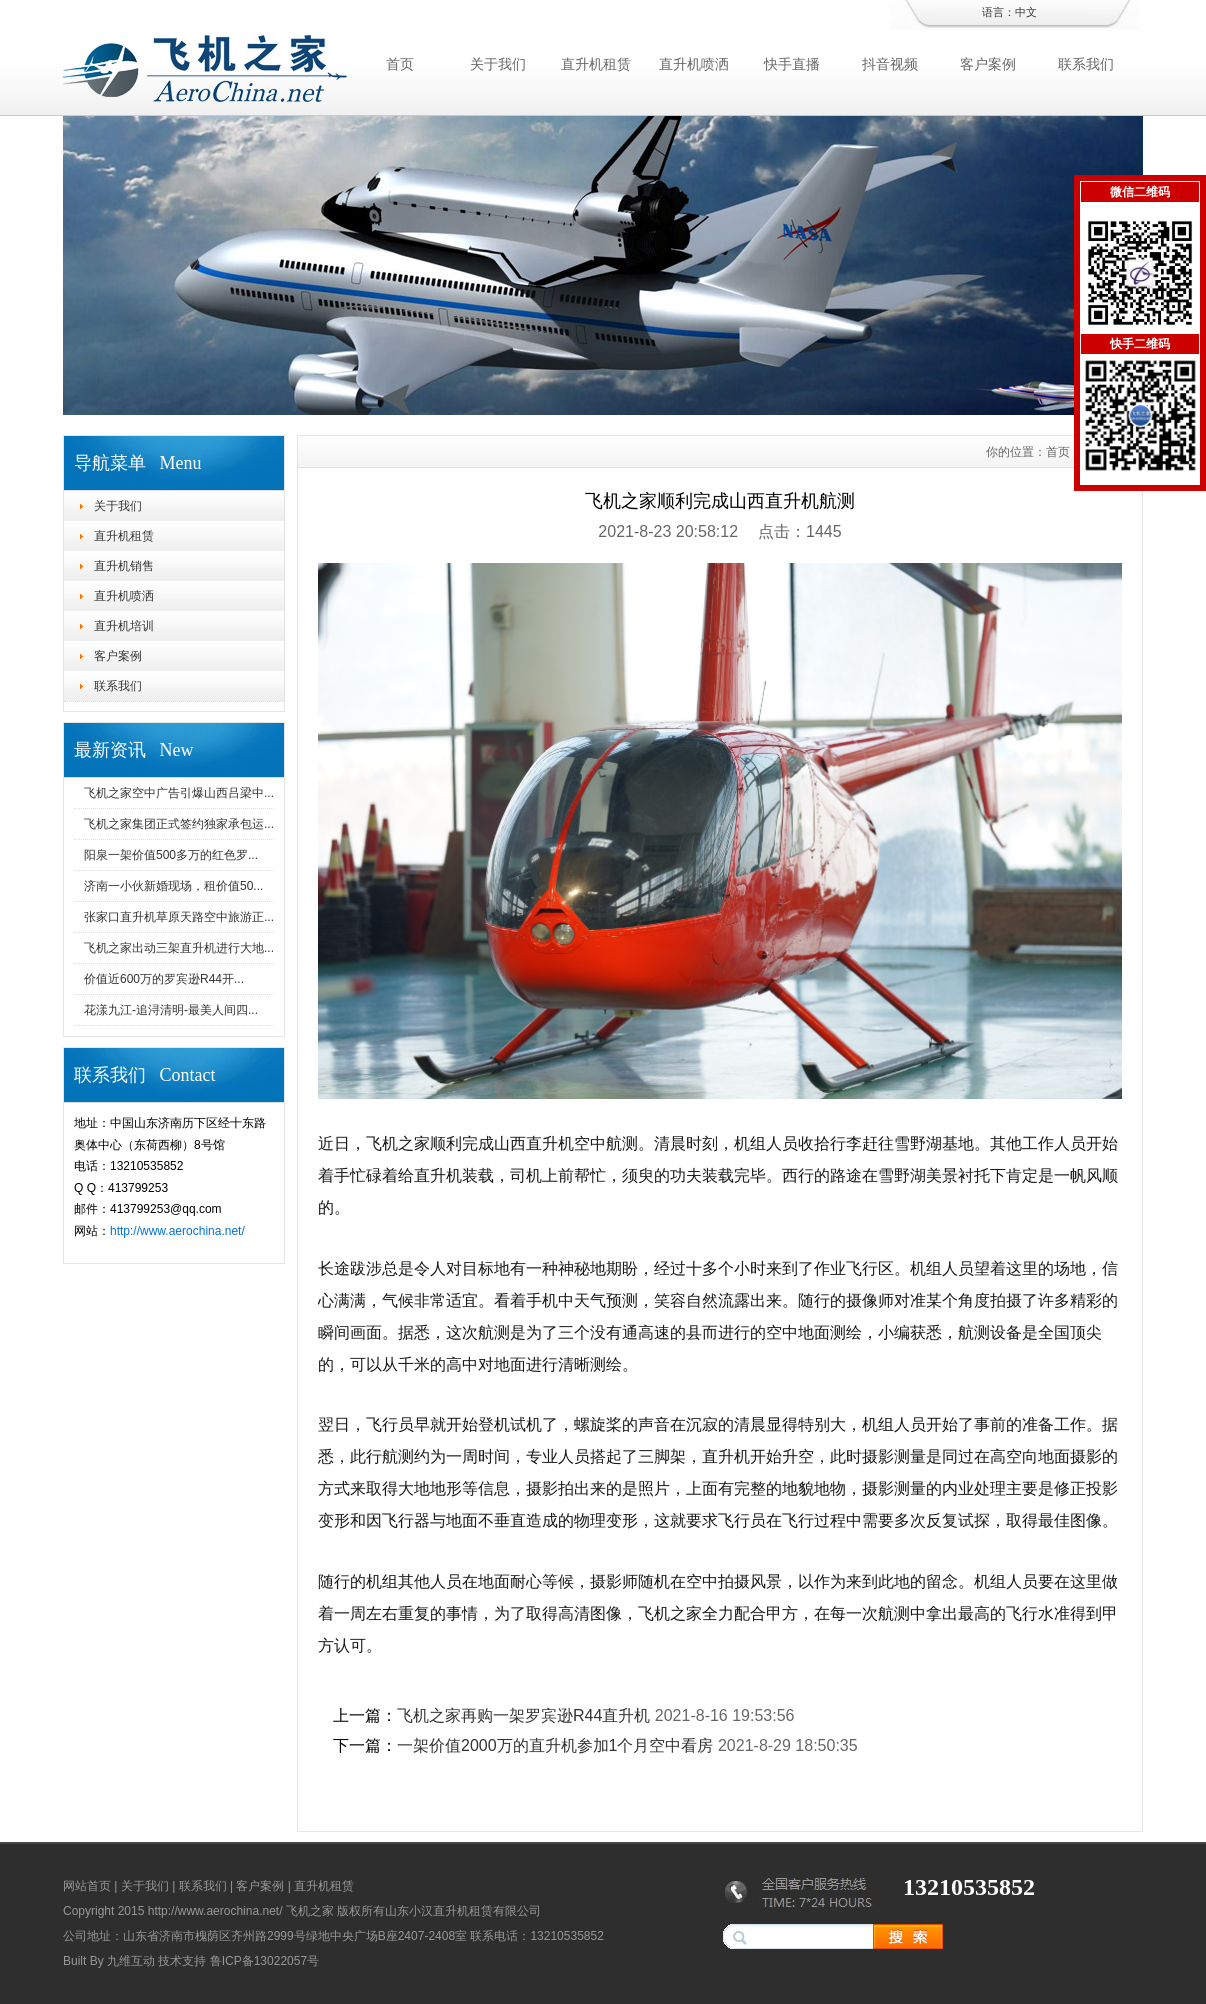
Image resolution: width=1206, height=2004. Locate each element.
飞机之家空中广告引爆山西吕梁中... (179, 793)
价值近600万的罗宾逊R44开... (164, 979)
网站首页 (87, 1886)
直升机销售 (124, 566)
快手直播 (792, 64)
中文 (1026, 12)
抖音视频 (890, 64)
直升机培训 (124, 626)
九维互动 (131, 1961)
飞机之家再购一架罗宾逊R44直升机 (523, 1715)
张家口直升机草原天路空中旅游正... (179, 917)
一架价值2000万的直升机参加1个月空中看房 (555, 1745)
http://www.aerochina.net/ (177, 1231)
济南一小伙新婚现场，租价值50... (173, 886)
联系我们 (1086, 64)
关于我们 (498, 64)
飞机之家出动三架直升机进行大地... (179, 948)
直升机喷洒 (694, 64)
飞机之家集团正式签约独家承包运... (179, 824)
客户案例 (988, 64)
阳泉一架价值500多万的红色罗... (171, 855)
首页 (400, 64)
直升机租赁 (596, 64)
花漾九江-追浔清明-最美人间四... (171, 1010)
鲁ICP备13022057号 (264, 1961)
